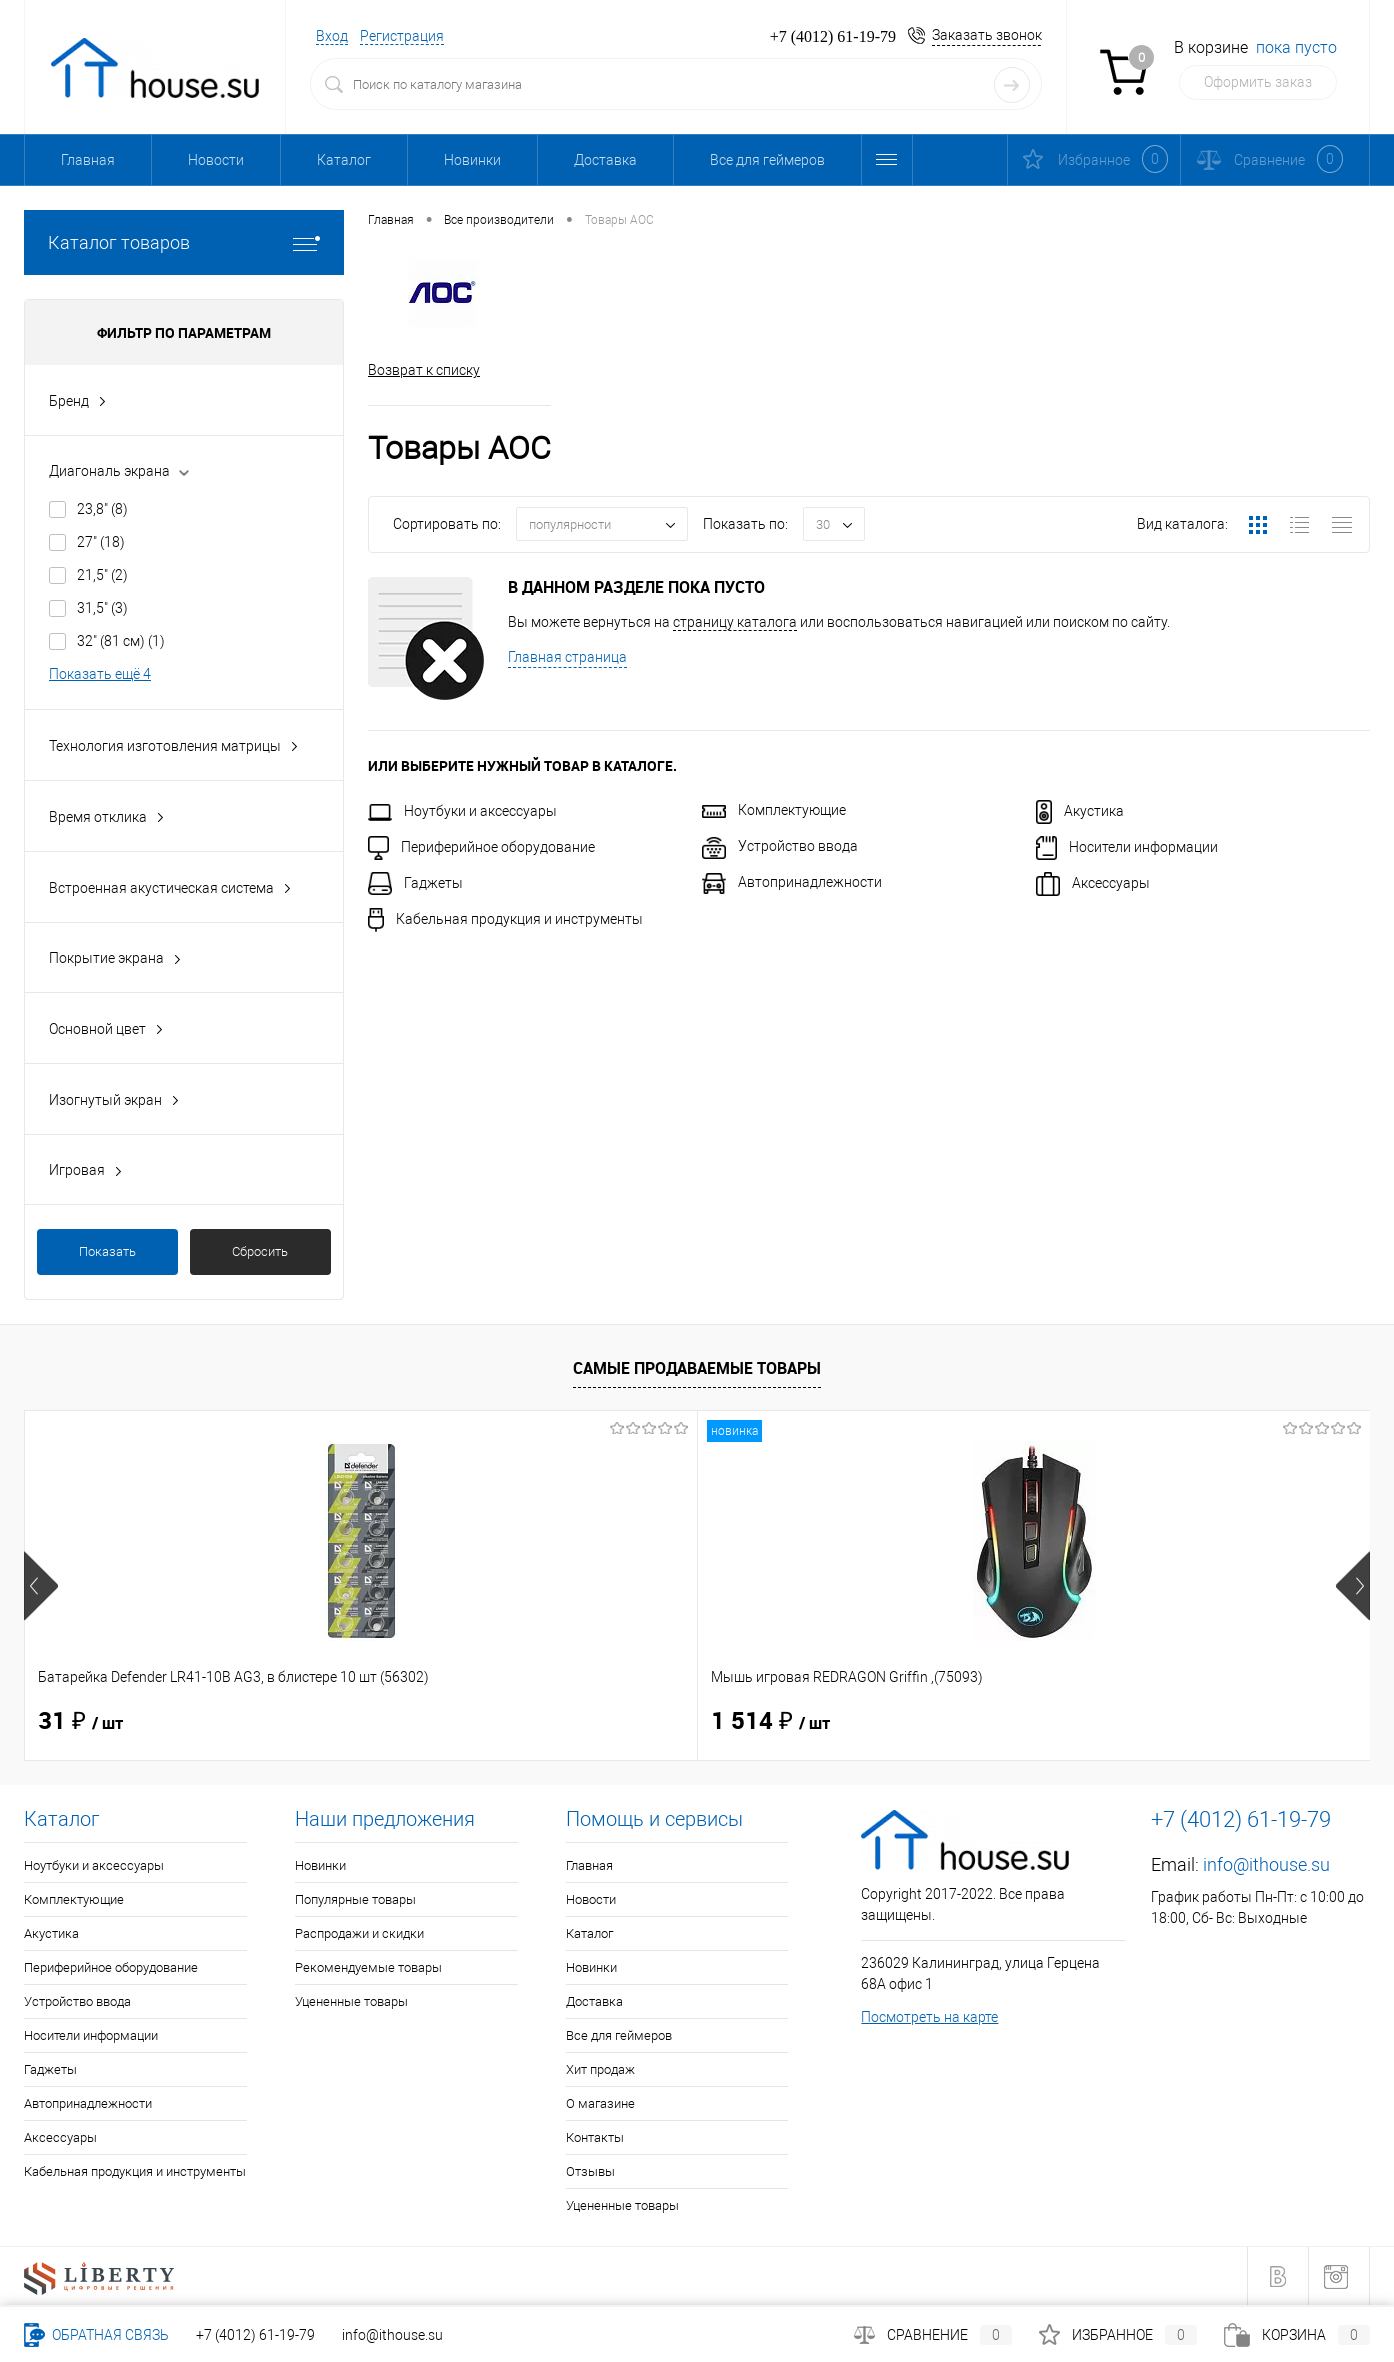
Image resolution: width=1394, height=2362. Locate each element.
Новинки (472, 160)
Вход (332, 36)
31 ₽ (80, 1722)
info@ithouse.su (1266, 1864)
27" (101, 542)
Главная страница (567, 657)
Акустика (1080, 811)
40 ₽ (753, 1722)
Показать (107, 1251)
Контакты (595, 2137)
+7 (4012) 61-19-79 (255, 2335)
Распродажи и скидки (359, 1933)
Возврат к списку (424, 370)
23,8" (102, 509)
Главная (88, 160)
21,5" (102, 575)
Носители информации (1127, 847)
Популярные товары (355, 1899)
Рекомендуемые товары (368, 1967)
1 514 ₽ (434, 1722)
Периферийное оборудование (481, 847)
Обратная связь (96, 2335)
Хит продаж (600, 2069)
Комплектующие (774, 810)
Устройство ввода (780, 846)
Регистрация (402, 36)
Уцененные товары (351, 2001)
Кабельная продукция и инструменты (505, 919)
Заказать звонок (987, 35)
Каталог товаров (184, 242)
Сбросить (260, 1251)
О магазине (600, 2103)
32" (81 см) (121, 641)
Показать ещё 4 (100, 674)
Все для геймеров (767, 160)
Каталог (344, 160)
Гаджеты (415, 883)
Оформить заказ (1258, 82)
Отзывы (590, 2171)
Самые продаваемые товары (697, 1368)
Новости (216, 160)
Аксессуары (1093, 883)
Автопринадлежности (792, 882)
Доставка (605, 160)
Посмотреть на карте (929, 2017)
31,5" (102, 608)
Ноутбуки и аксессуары (462, 811)
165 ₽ (1097, 1722)
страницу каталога (735, 622)
